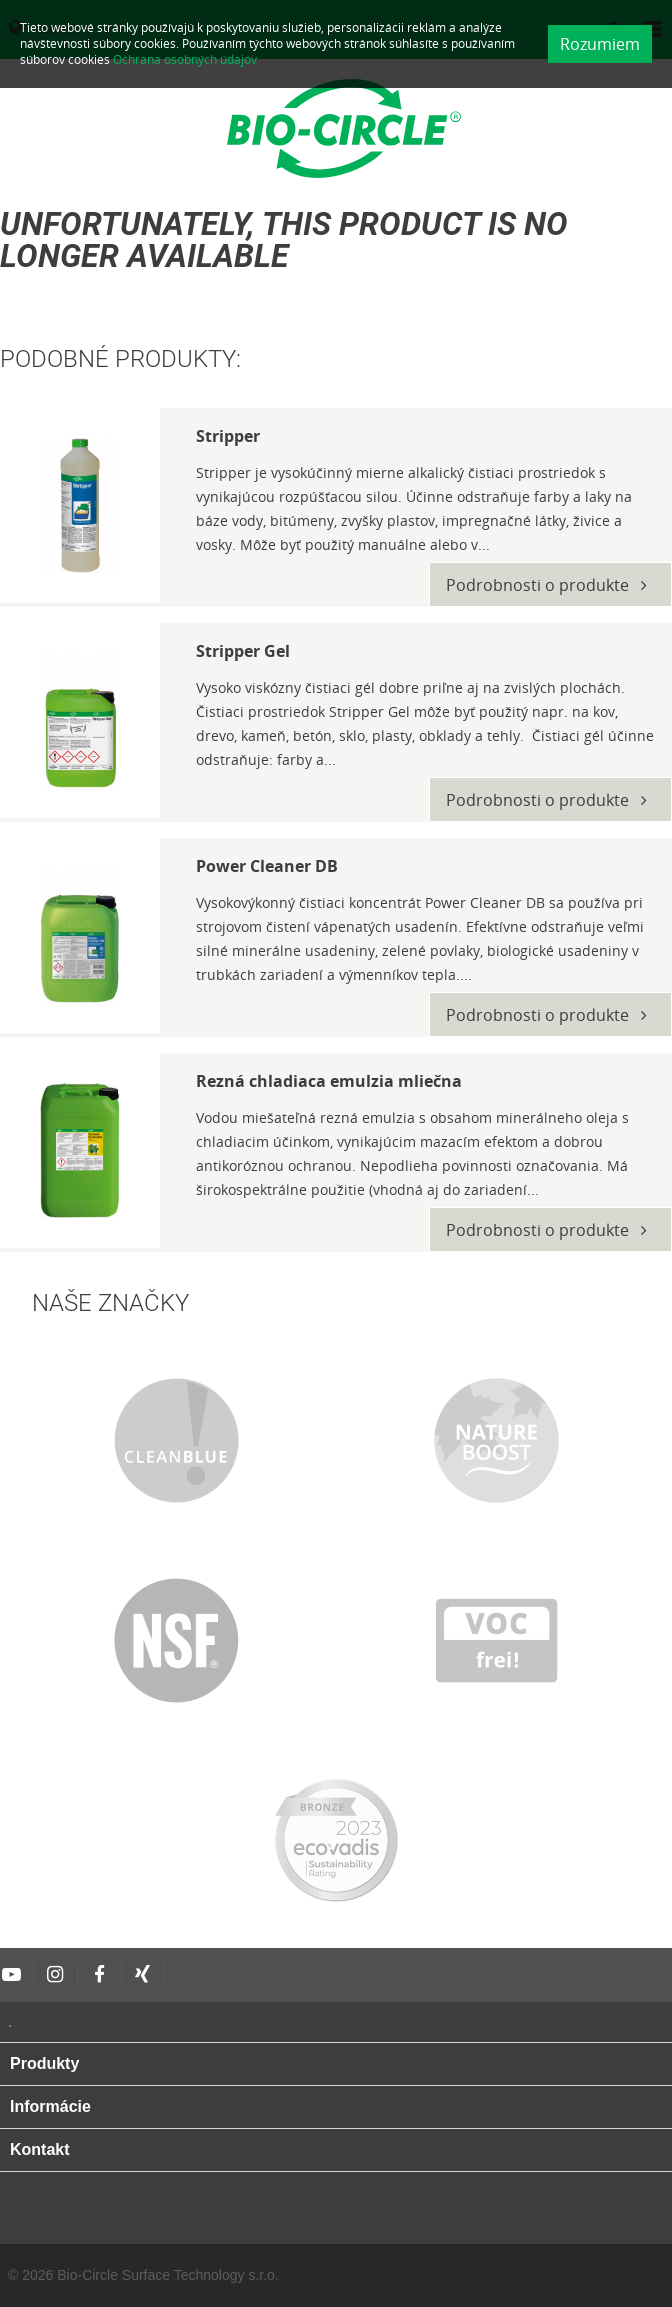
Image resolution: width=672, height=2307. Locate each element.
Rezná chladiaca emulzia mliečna (329, 1081)
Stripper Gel (243, 651)
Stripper (228, 436)
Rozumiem (600, 44)
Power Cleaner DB (267, 866)
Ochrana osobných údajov (185, 59)
